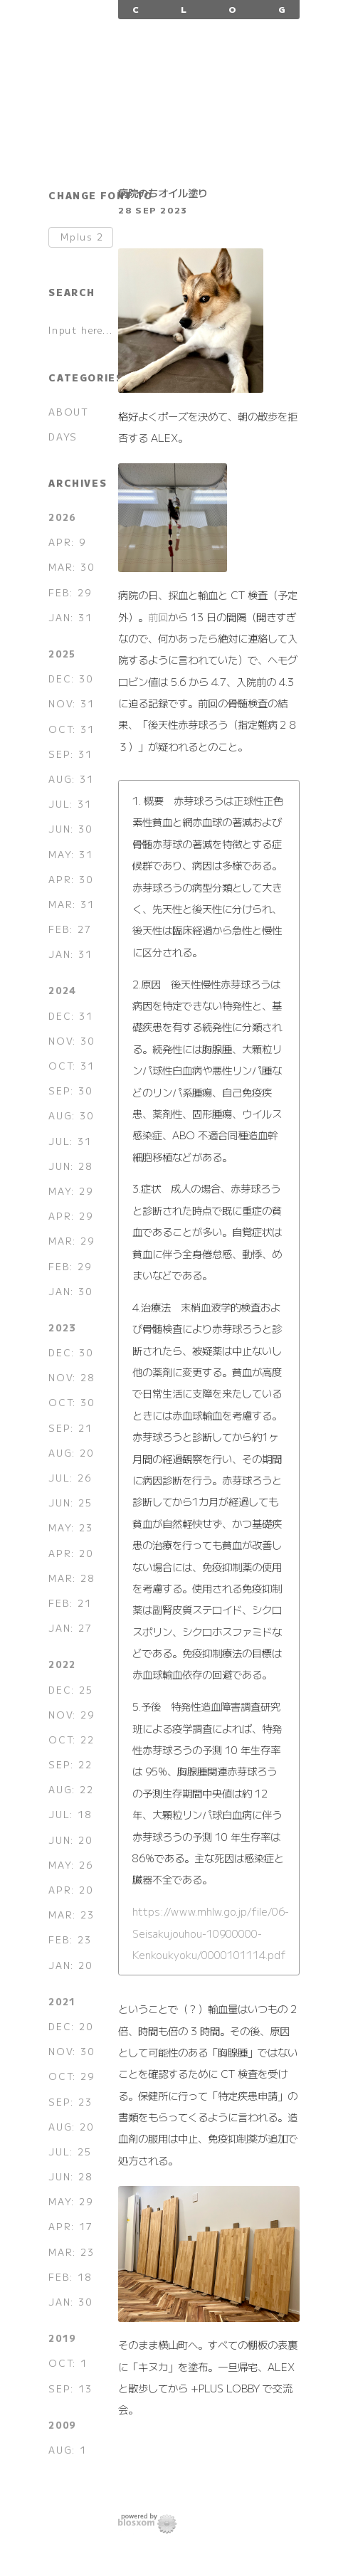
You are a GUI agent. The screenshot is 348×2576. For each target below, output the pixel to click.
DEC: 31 (70, 1016)
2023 (61, 1327)
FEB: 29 (69, 592)
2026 (61, 517)
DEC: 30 (70, 678)
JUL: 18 (69, 1814)
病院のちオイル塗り (163, 192)
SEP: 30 (70, 1090)
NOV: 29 (71, 1714)
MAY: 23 (70, 1527)
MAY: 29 (70, 1191)
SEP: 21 (70, 1428)
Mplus (81, 237)
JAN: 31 (70, 617)
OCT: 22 (71, 1739)
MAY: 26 (70, 1865)
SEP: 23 (70, 2101)
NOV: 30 (71, 1040)
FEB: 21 (69, 1603)
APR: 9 (67, 542)
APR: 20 (70, 1553)
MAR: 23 (71, 1914)
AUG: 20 (70, 1452)
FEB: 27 (69, 929)
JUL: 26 (69, 1477)
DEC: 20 (70, 2026)
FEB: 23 (69, 1939)
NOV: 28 (71, 1377)
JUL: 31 (69, 804)
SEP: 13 (70, 2388)
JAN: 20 (70, 1965)
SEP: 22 (70, 1764)
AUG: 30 (70, 1115)
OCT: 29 (71, 2076)
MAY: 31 (70, 854)
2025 (61, 653)
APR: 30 (70, 879)
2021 (61, 2001)
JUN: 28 (70, 1166)
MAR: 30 (71, 567)
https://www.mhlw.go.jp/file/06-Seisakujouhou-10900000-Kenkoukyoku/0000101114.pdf (210, 1933)
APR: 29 (70, 1216)
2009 (61, 2425)
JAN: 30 (70, 1291)
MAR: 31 (71, 904)
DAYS (62, 436)
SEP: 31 (70, 754)
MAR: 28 (71, 1578)
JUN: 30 (70, 828)
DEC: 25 (70, 1689)
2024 (61, 990)
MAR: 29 (71, 1240)
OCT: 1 (68, 2363)
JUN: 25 (70, 1502)
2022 (61, 1664)
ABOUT (68, 411)
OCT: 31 (71, 729)
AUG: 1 (67, 2449)
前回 (158, 616)
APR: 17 (70, 2226)
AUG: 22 (70, 1789)
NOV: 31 (71, 703)
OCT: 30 (71, 1402)
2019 (61, 2338)
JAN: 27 (70, 1628)
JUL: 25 (69, 2151)
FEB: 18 (69, 2277)
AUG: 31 (70, 779)
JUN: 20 (70, 1840)
